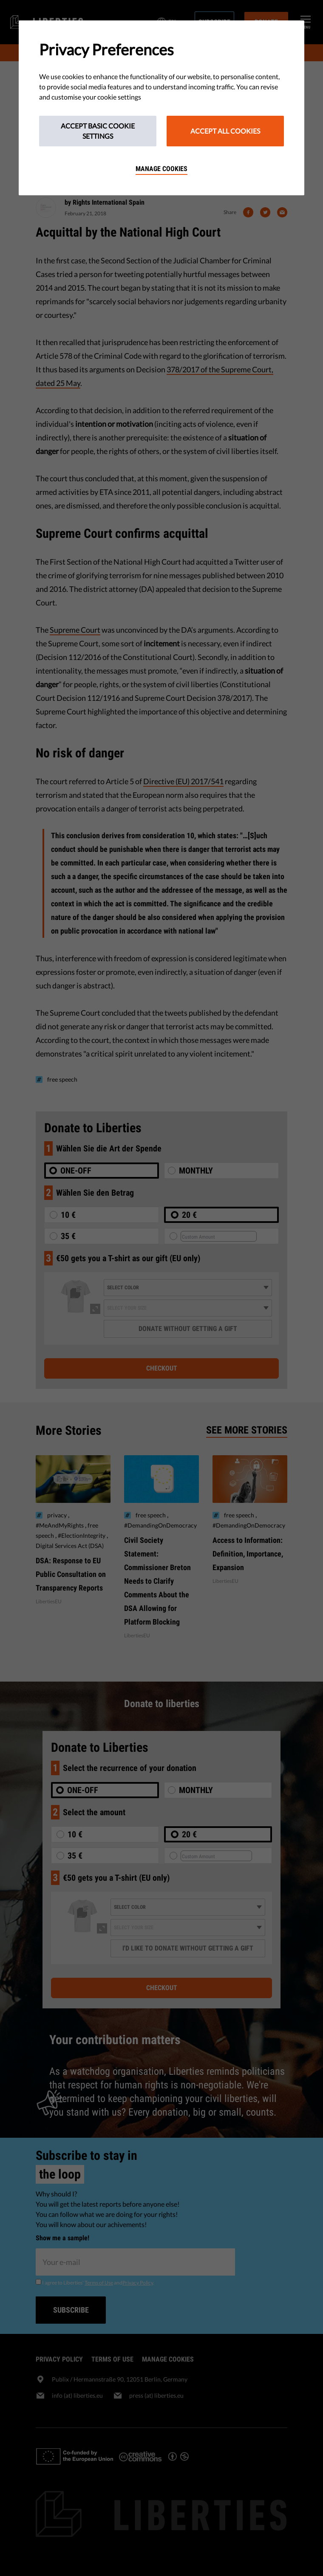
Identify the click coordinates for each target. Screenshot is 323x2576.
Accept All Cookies (225, 131)
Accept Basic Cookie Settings (98, 131)
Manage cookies (161, 169)
